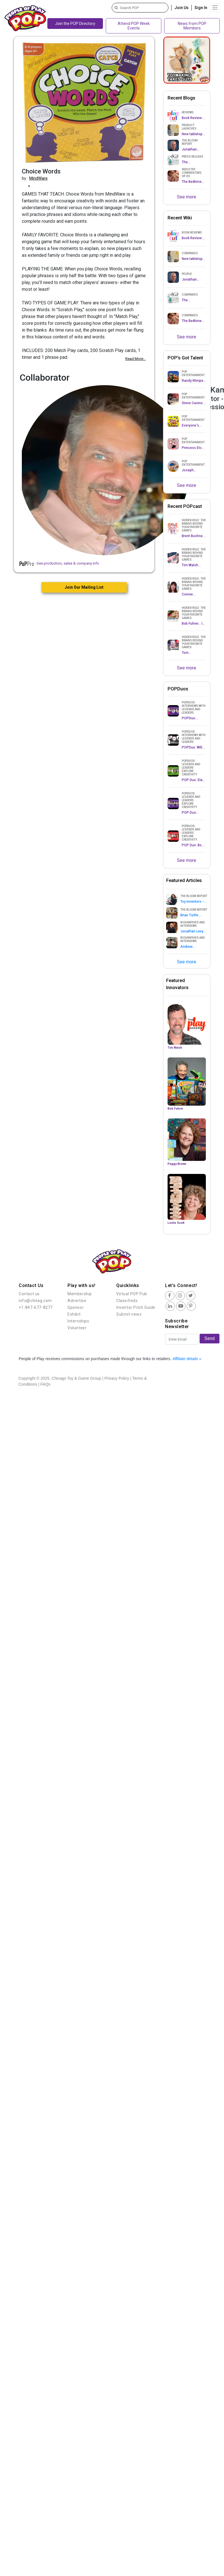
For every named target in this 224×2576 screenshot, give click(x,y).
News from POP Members (192, 25)
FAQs (45, 1384)
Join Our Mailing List (84, 587)
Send (209, 1338)
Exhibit (74, 1314)
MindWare (38, 178)
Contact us (29, 1294)
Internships (78, 1321)
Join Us (181, 7)
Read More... (135, 359)
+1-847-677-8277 (36, 1307)
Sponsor (75, 1307)
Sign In (201, 7)
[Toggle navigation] (215, 7)
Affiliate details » (186, 1358)
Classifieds (127, 1300)
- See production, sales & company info (59, 563)
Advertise (76, 1300)
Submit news (129, 1314)
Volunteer (76, 1328)
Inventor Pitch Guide (135, 1307)
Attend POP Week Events (134, 25)
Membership (79, 1294)
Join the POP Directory (75, 23)
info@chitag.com (35, 1300)
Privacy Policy (116, 1378)
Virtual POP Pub (131, 1294)
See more (186, 197)
